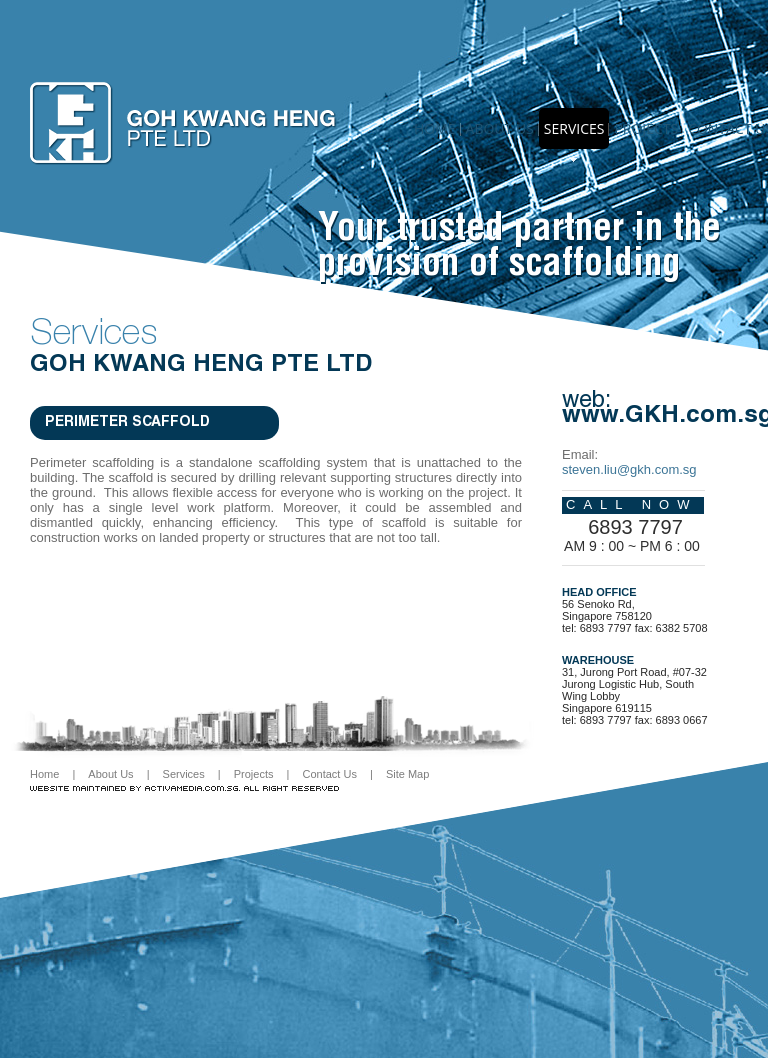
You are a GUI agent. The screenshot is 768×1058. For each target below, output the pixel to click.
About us (500, 128)
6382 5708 (682, 628)
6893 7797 (635, 527)
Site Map (407, 774)
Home (435, 128)
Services (574, 128)
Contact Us (329, 774)
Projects (646, 128)
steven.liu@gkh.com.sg (629, 469)
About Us (110, 774)
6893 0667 (682, 720)
